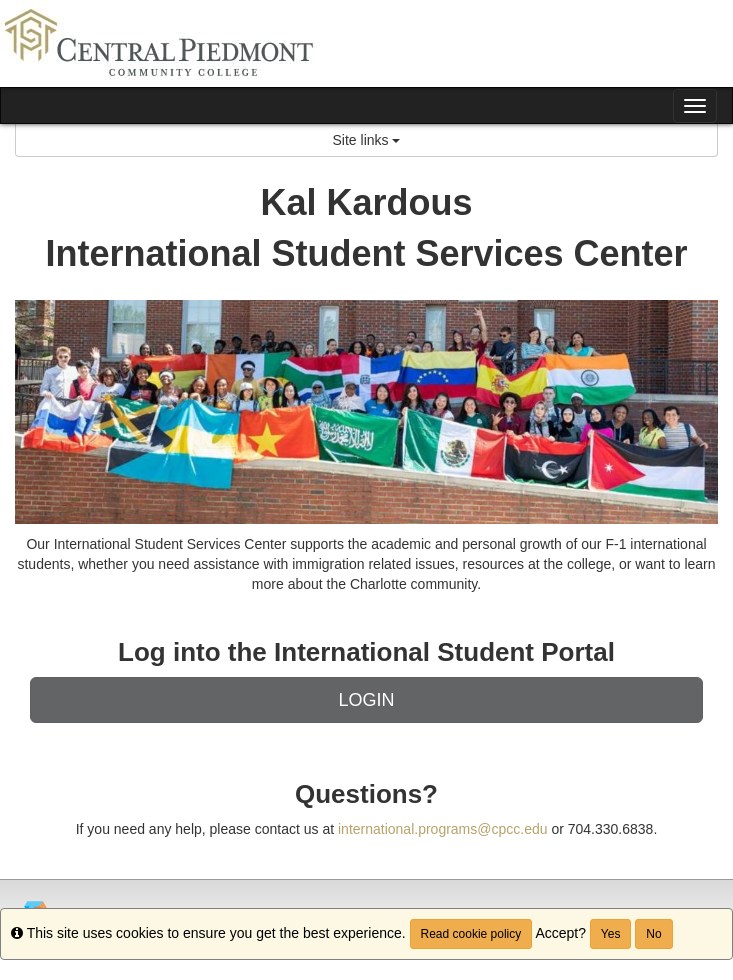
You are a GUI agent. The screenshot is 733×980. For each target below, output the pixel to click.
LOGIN (366, 700)
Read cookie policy (471, 934)
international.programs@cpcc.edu (443, 829)
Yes (611, 934)
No (653, 934)
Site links (367, 140)
